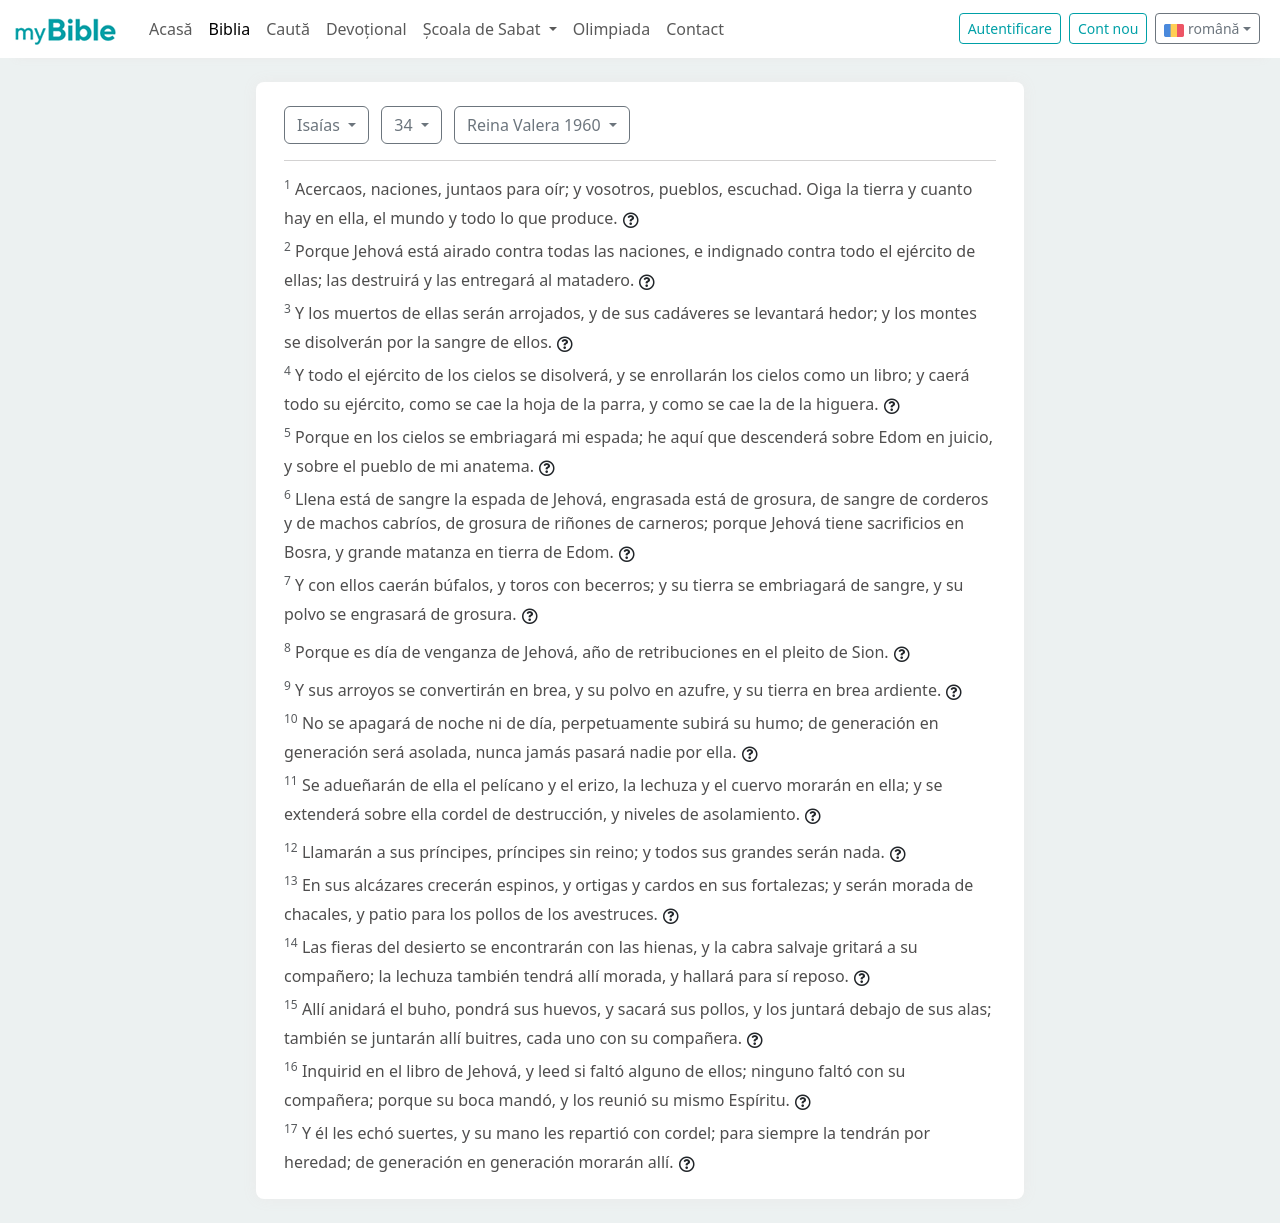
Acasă (171, 29)
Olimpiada (611, 29)
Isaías (320, 125)
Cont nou (1108, 28)
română (1201, 28)
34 (405, 125)
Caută (288, 29)
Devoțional (366, 29)
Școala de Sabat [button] (484, 29)
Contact (695, 29)
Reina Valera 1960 (536, 125)
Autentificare (1010, 28)
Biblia (230, 29)
